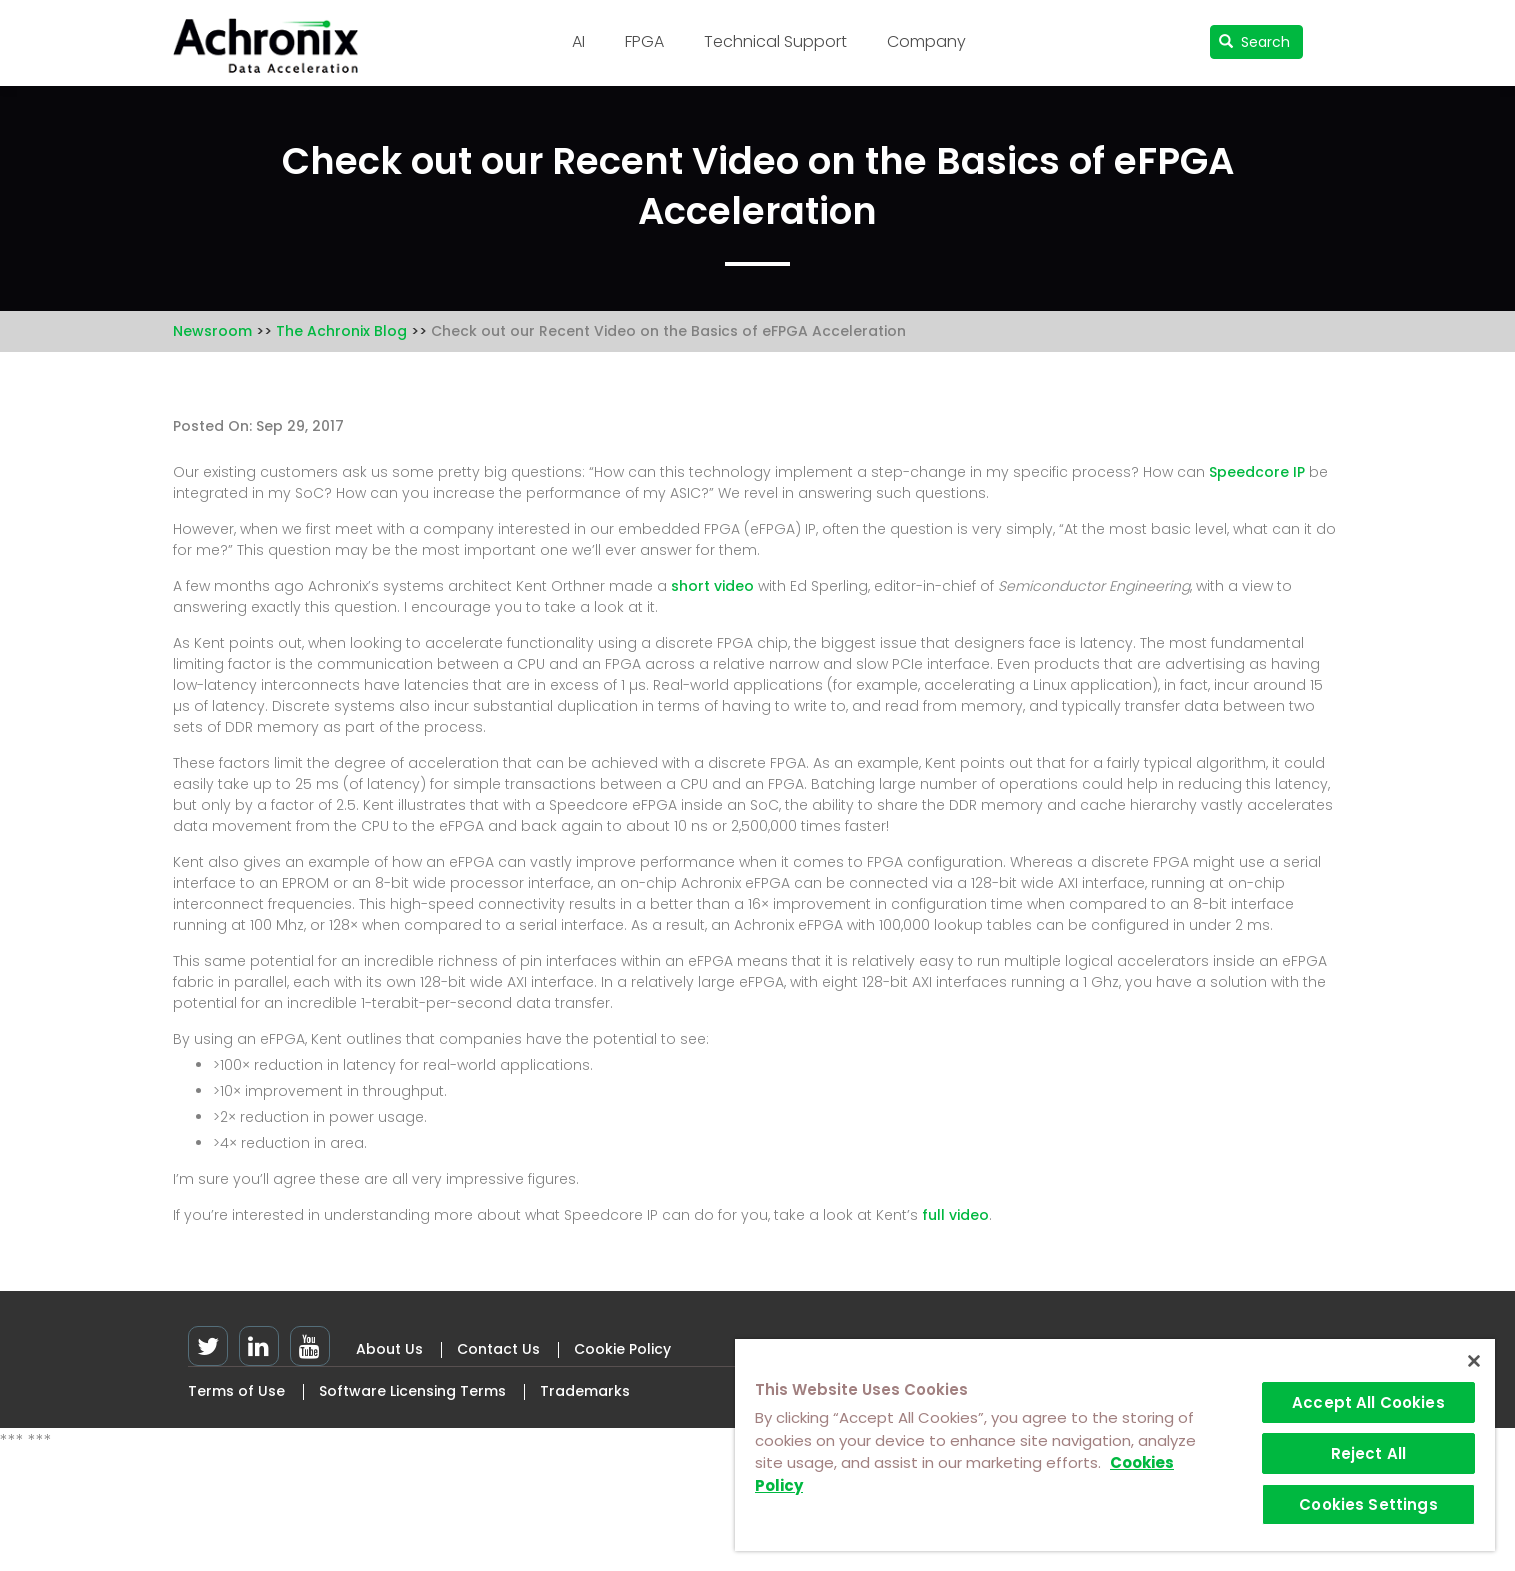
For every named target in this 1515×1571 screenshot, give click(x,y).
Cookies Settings (1368, 1504)
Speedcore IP (1257, 472)
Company (926, 41)
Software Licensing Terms (412, 1391)
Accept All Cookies (1368, 1402)
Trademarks (585, 1391)
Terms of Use (236, 1391)
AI (578, 41)
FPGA (644, 41)
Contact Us (498, 1349)
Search (1254, 42)
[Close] (1474, 1361)
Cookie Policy (622, 1349)
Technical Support (775, 41)
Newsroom (212, 331)
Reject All (1369, 1453)
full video (955, 1215)
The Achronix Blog (341, 331)
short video (712, 586)
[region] (1115, 1445)
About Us (389, 1349)
